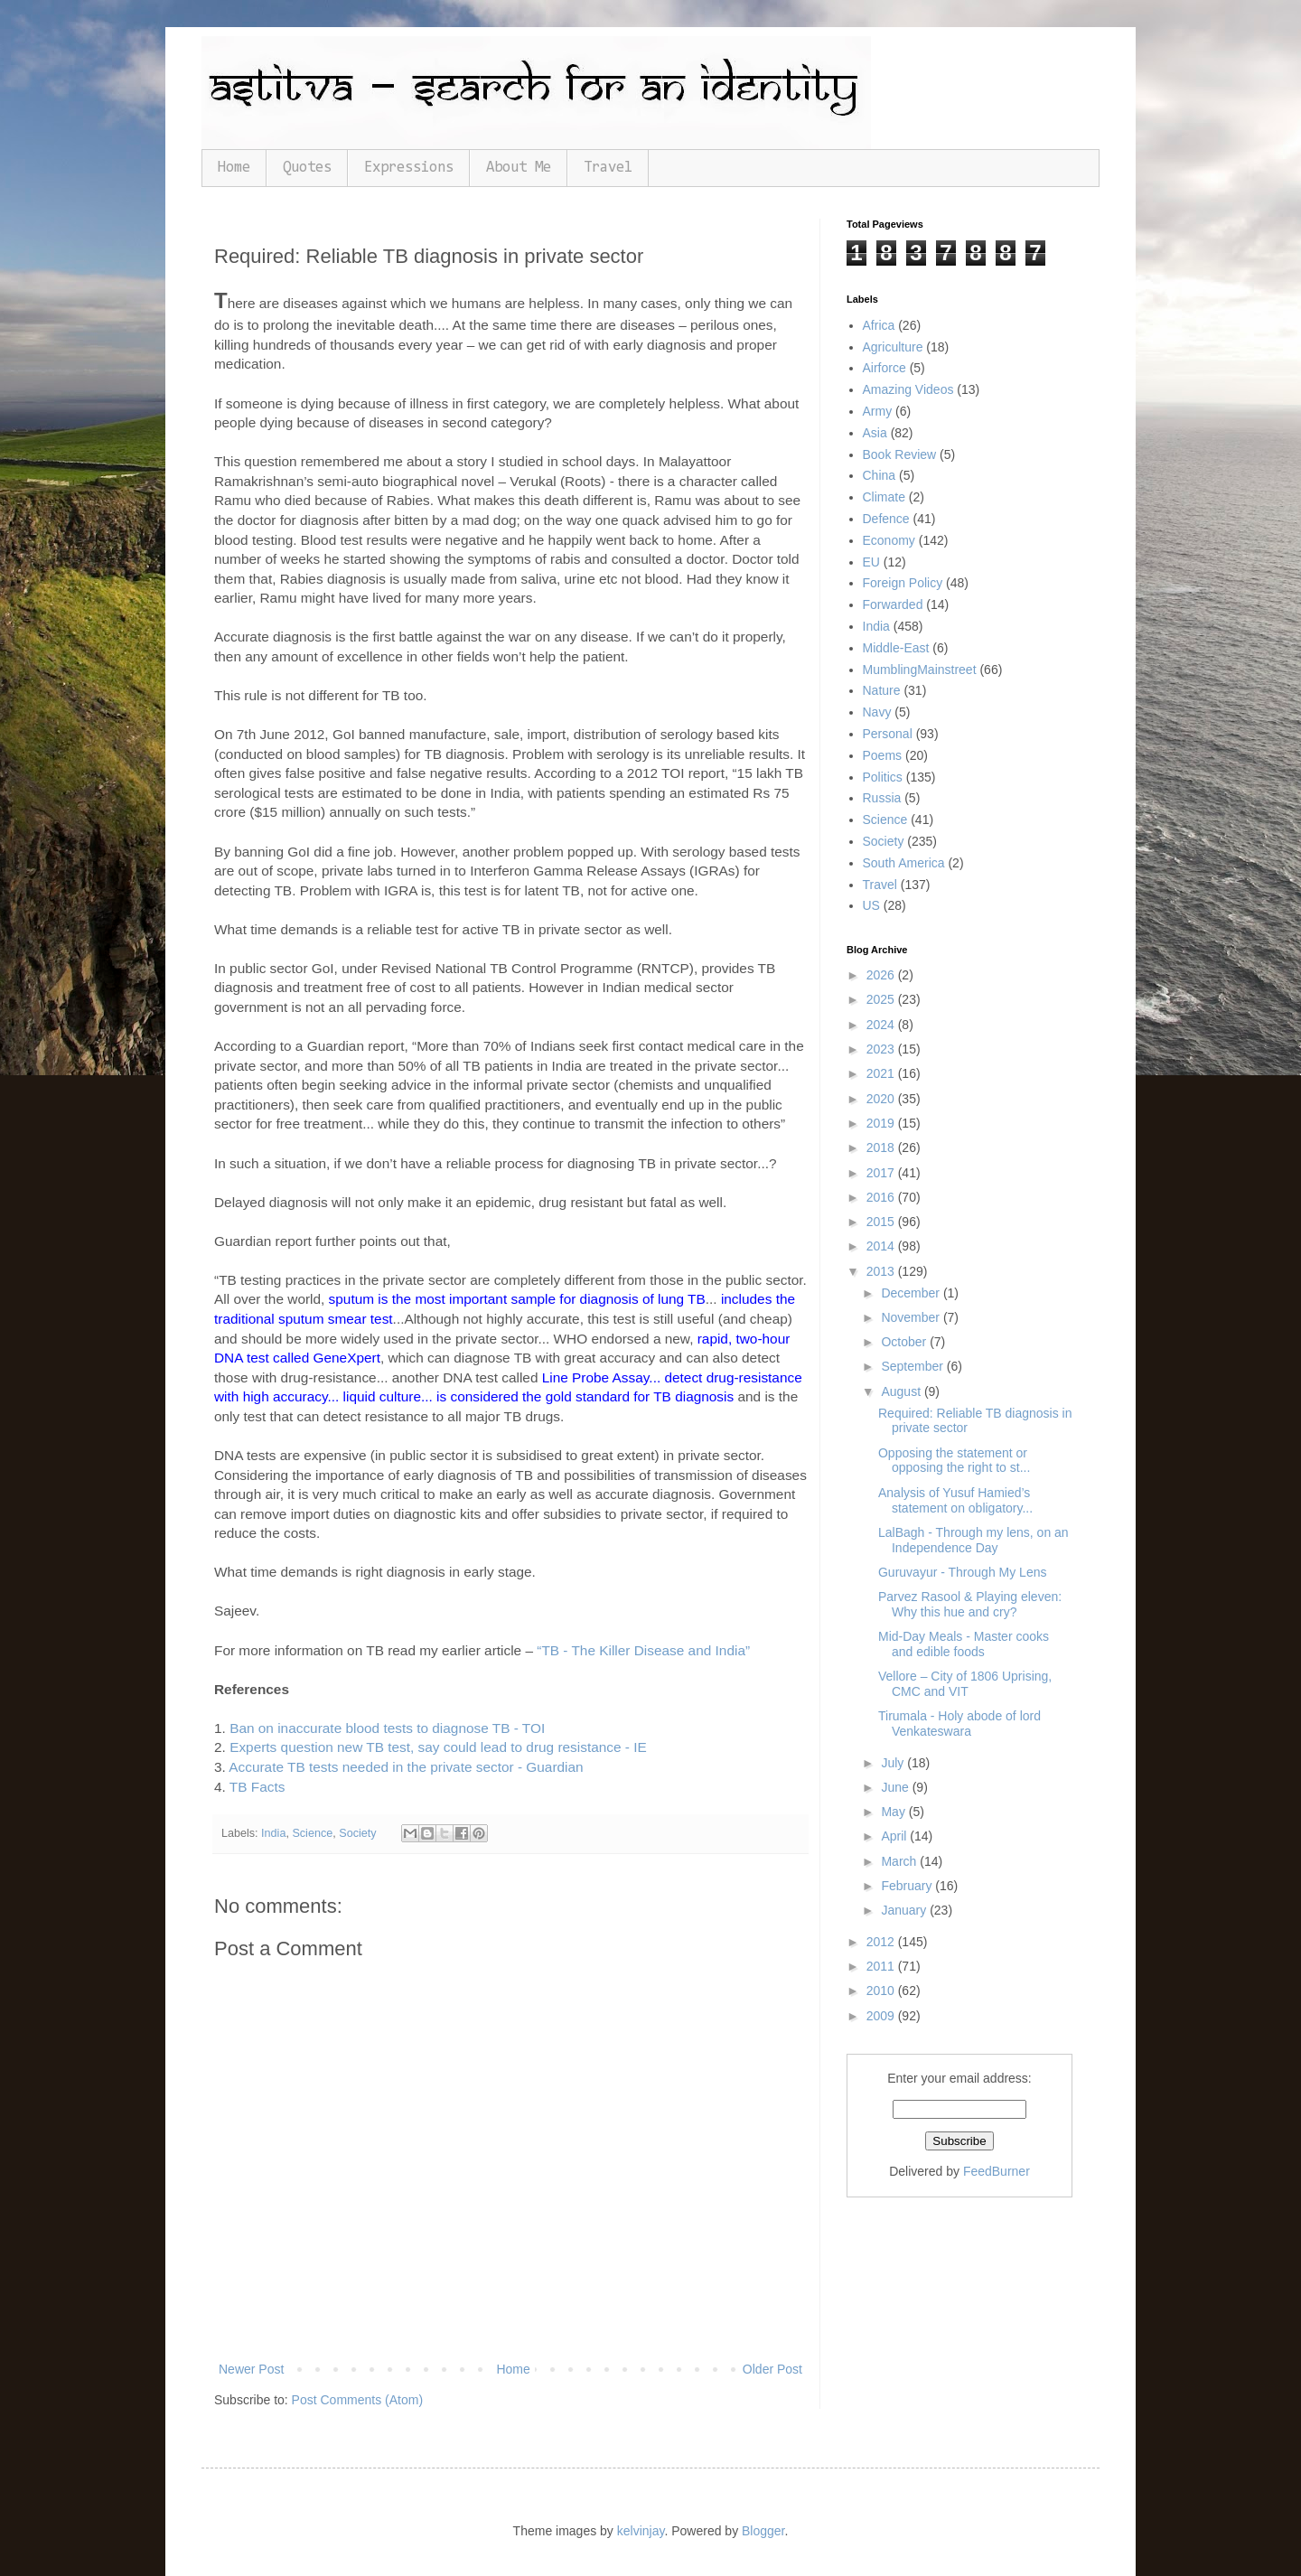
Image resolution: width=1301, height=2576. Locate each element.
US (871, 905)
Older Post (772, 2369)
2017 (882, 1173)
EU (871, 562)
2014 (882, 1246)
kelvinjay (641, 2531)
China (879, 475)
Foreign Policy (903, 583)
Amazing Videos (908, 389)
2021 (882, 1073)
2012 (882, 1941)
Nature (882, 690)
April (895, 1836)
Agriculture (893, 347)
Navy (877, 712)
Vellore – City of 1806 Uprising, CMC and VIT (965, 1684)
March (900, 1861)
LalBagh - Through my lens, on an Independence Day (973, 1540)
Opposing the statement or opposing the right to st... (954, 1460)
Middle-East (896, 648)
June (896, 1787)
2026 (882, 975)
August (902, 1391)
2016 (882, 1197)
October (905, 1342)
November (911, 1317)
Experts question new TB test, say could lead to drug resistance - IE (438, 1747)
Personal (888, 733)
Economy (889, 540)
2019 (882, 1123)
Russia (882, 798)
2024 (882, 1024)
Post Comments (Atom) (357, 2400)
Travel (608, 167)
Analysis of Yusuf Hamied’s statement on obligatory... (955, 1500)
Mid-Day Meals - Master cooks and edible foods (963, 1644)
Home (234, 167)
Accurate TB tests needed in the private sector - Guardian (406, 1767)
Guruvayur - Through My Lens (962, 1572)
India (273, 1833)
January (905, 1910)
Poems (883, 755)
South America (904, 863)
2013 (882, 1271)
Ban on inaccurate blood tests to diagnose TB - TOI (387, 1728)
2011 (882, 1966)
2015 (882, 1221)
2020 (882, 1098)
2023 (882, 1049)
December (911, 1293)
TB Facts (257, 1786)
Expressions (409, 167)
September (913, 1366)
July (894, 1763)
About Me (518, 167)
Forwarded (893, 604)
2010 (882, 1990)
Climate (884, 497)
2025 (882, 999)
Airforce (884, 368)
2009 (882, 2016)
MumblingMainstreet (920, 669)
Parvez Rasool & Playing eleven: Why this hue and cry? (970, 1604)
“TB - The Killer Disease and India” (643, 1650)
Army (878, 411)
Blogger (763, 2531)
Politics (883, 777)
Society (357, 1833)
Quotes (307, 167)
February (908, 1885)
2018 (882, 1147)
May (894, 1811)
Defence (886, 518)
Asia (875, 433)
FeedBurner (996, 2171)
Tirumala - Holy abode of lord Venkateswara (959, 1723)
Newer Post (251, 2369)
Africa (879, 325)
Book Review (900, 454)
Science (312, 1833)
